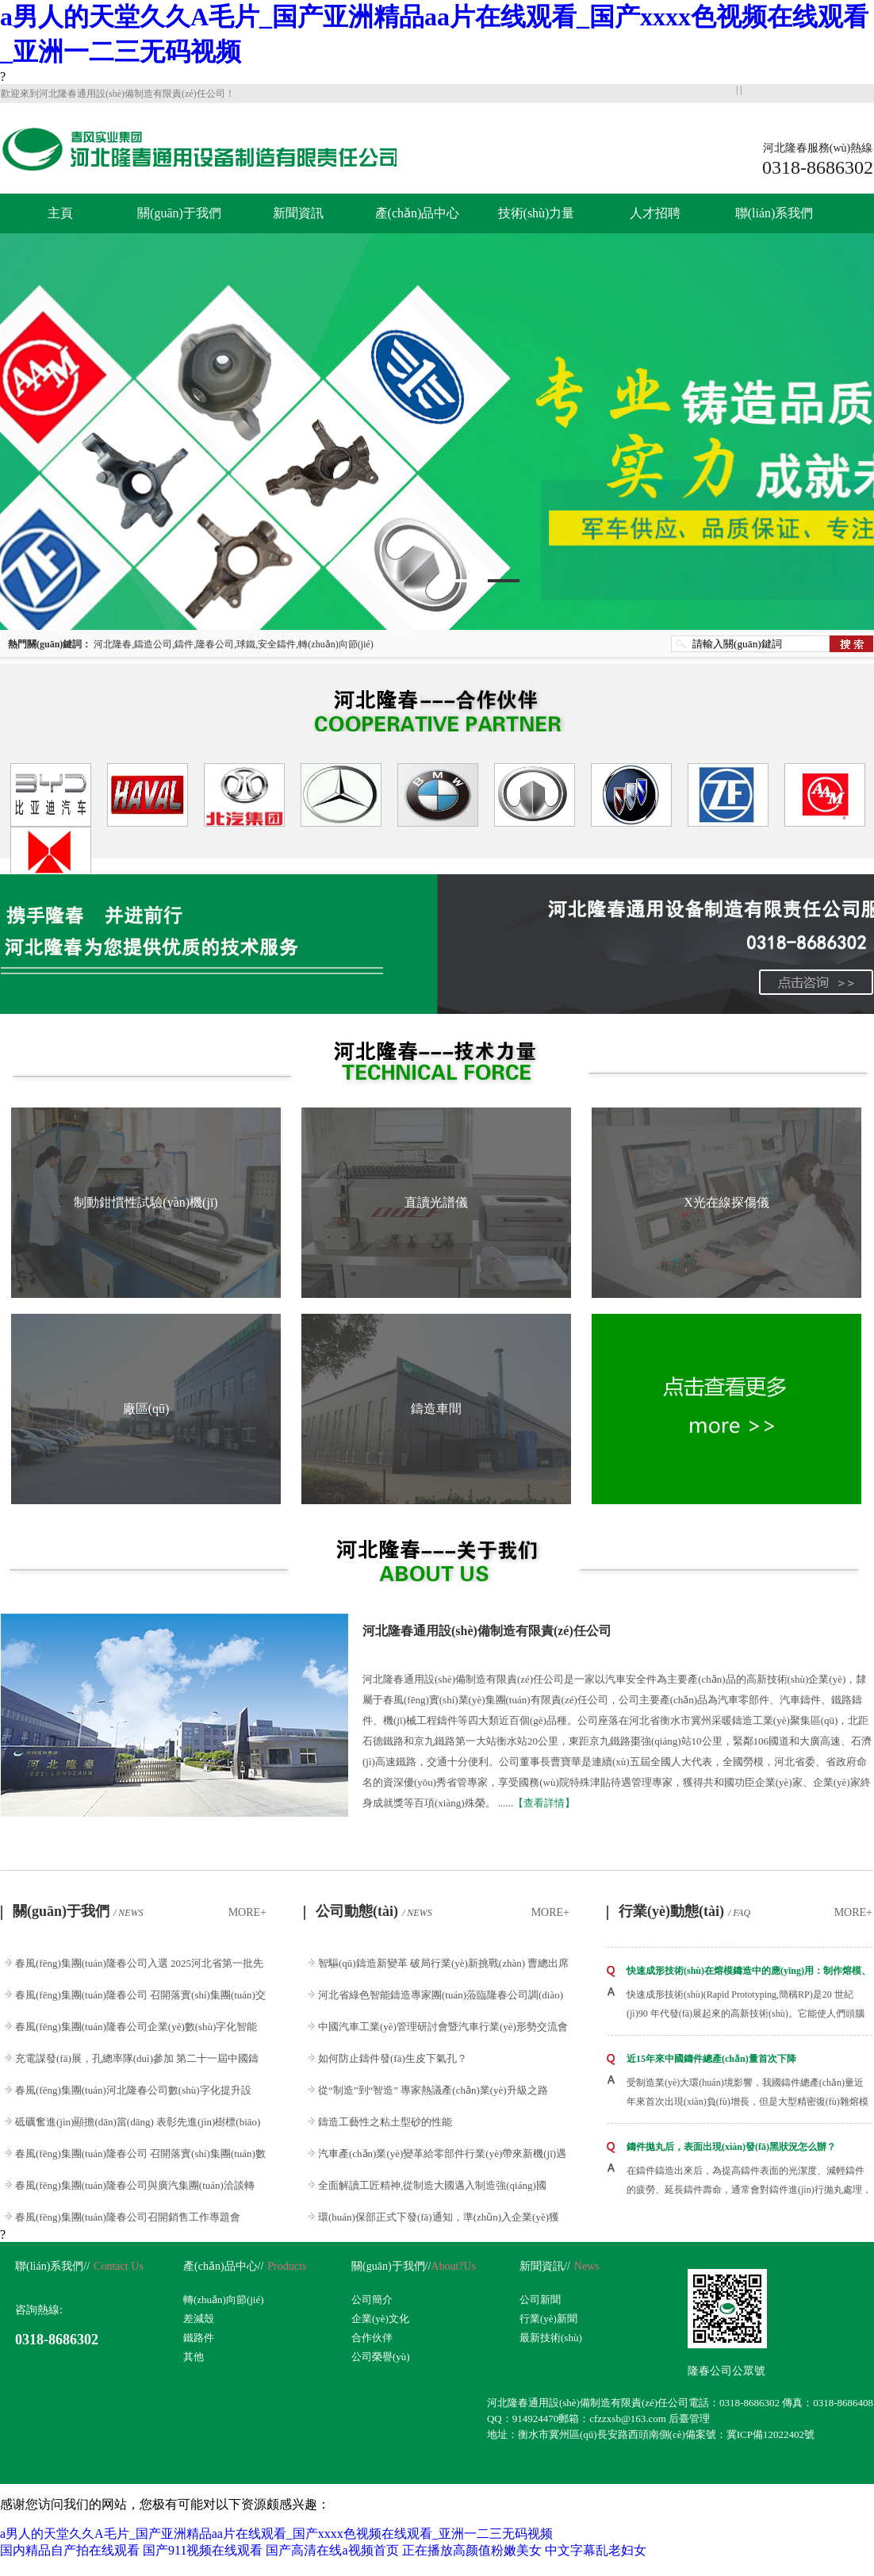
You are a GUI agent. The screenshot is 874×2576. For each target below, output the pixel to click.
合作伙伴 (372, 2338)
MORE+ (247, 1912)
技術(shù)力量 (536, 213)
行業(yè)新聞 (548, 2319)
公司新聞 (540, 2299)
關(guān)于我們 (179, 213)
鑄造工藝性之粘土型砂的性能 (385, 2122)
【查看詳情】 (544, 1803)
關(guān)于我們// (391, 2266)
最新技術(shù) (550, 2338)
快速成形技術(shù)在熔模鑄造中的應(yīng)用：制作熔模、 (749, 1970)
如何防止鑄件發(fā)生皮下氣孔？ (392, 2058)
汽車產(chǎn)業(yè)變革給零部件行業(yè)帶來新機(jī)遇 (442, 2153)
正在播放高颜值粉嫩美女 (472, 2550)
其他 (193, 2357)
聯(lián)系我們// (52, 2266)
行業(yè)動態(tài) (684, 1911)
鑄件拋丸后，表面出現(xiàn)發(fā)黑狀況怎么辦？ (731, 2146)
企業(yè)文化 (380, 2319)
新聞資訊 (298, 213)
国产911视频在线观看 (203, 2550)
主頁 (60, 213)
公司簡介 (372, 2299)
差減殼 (198, 2319)
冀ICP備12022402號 (770, 2434)
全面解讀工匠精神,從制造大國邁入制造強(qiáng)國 (432, 2185)
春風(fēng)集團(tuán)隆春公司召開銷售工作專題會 (127, 2217)
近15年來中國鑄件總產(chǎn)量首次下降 (711, 2058)
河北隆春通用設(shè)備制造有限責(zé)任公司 (486, 1630)
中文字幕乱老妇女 (595, 2550)
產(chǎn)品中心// (223, 2266)
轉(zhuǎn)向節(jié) (223, 2299)
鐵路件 (198, 2338)
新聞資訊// (544, 2266)
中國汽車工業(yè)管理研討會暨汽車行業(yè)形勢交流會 (443, 2027)
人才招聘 (655, 213)
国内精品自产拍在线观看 (70, 2550)
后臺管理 (689, 2418)
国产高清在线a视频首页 (332, 2550)
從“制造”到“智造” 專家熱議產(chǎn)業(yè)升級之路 (433, 2090)
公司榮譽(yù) (380, 2357)
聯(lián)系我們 (774, 213)
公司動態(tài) (374, 1911)
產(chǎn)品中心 (417, 213)
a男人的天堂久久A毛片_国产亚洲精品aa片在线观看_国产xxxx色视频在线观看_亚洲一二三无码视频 (276, 2533)
